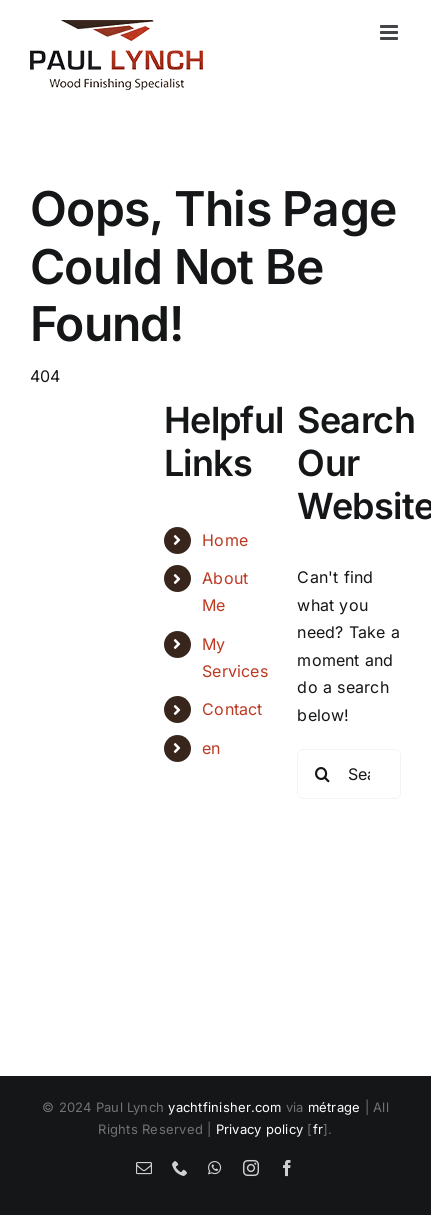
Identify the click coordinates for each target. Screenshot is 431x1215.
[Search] (322, 774)
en (211, 748)
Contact (232, 709)
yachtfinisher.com (224, 1107)
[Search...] (349, 774)
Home (225, 540)
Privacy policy (259, 1129)
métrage (334, 1107)
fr (318, 1129)
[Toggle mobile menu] (390, 32)
